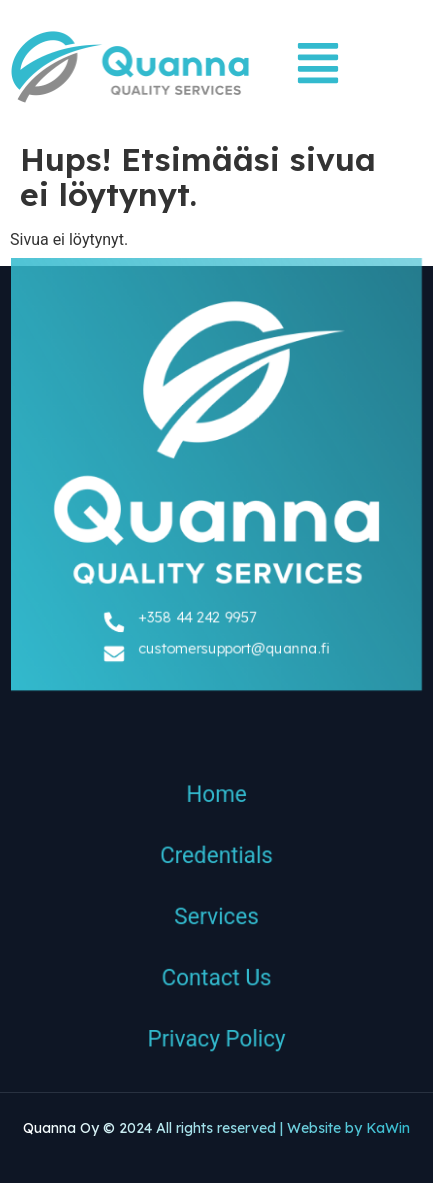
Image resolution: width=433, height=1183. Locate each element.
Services (216, 921)
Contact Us (216, 984)
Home (216, 797)
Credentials (216, 859)
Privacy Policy (216, 1046)
